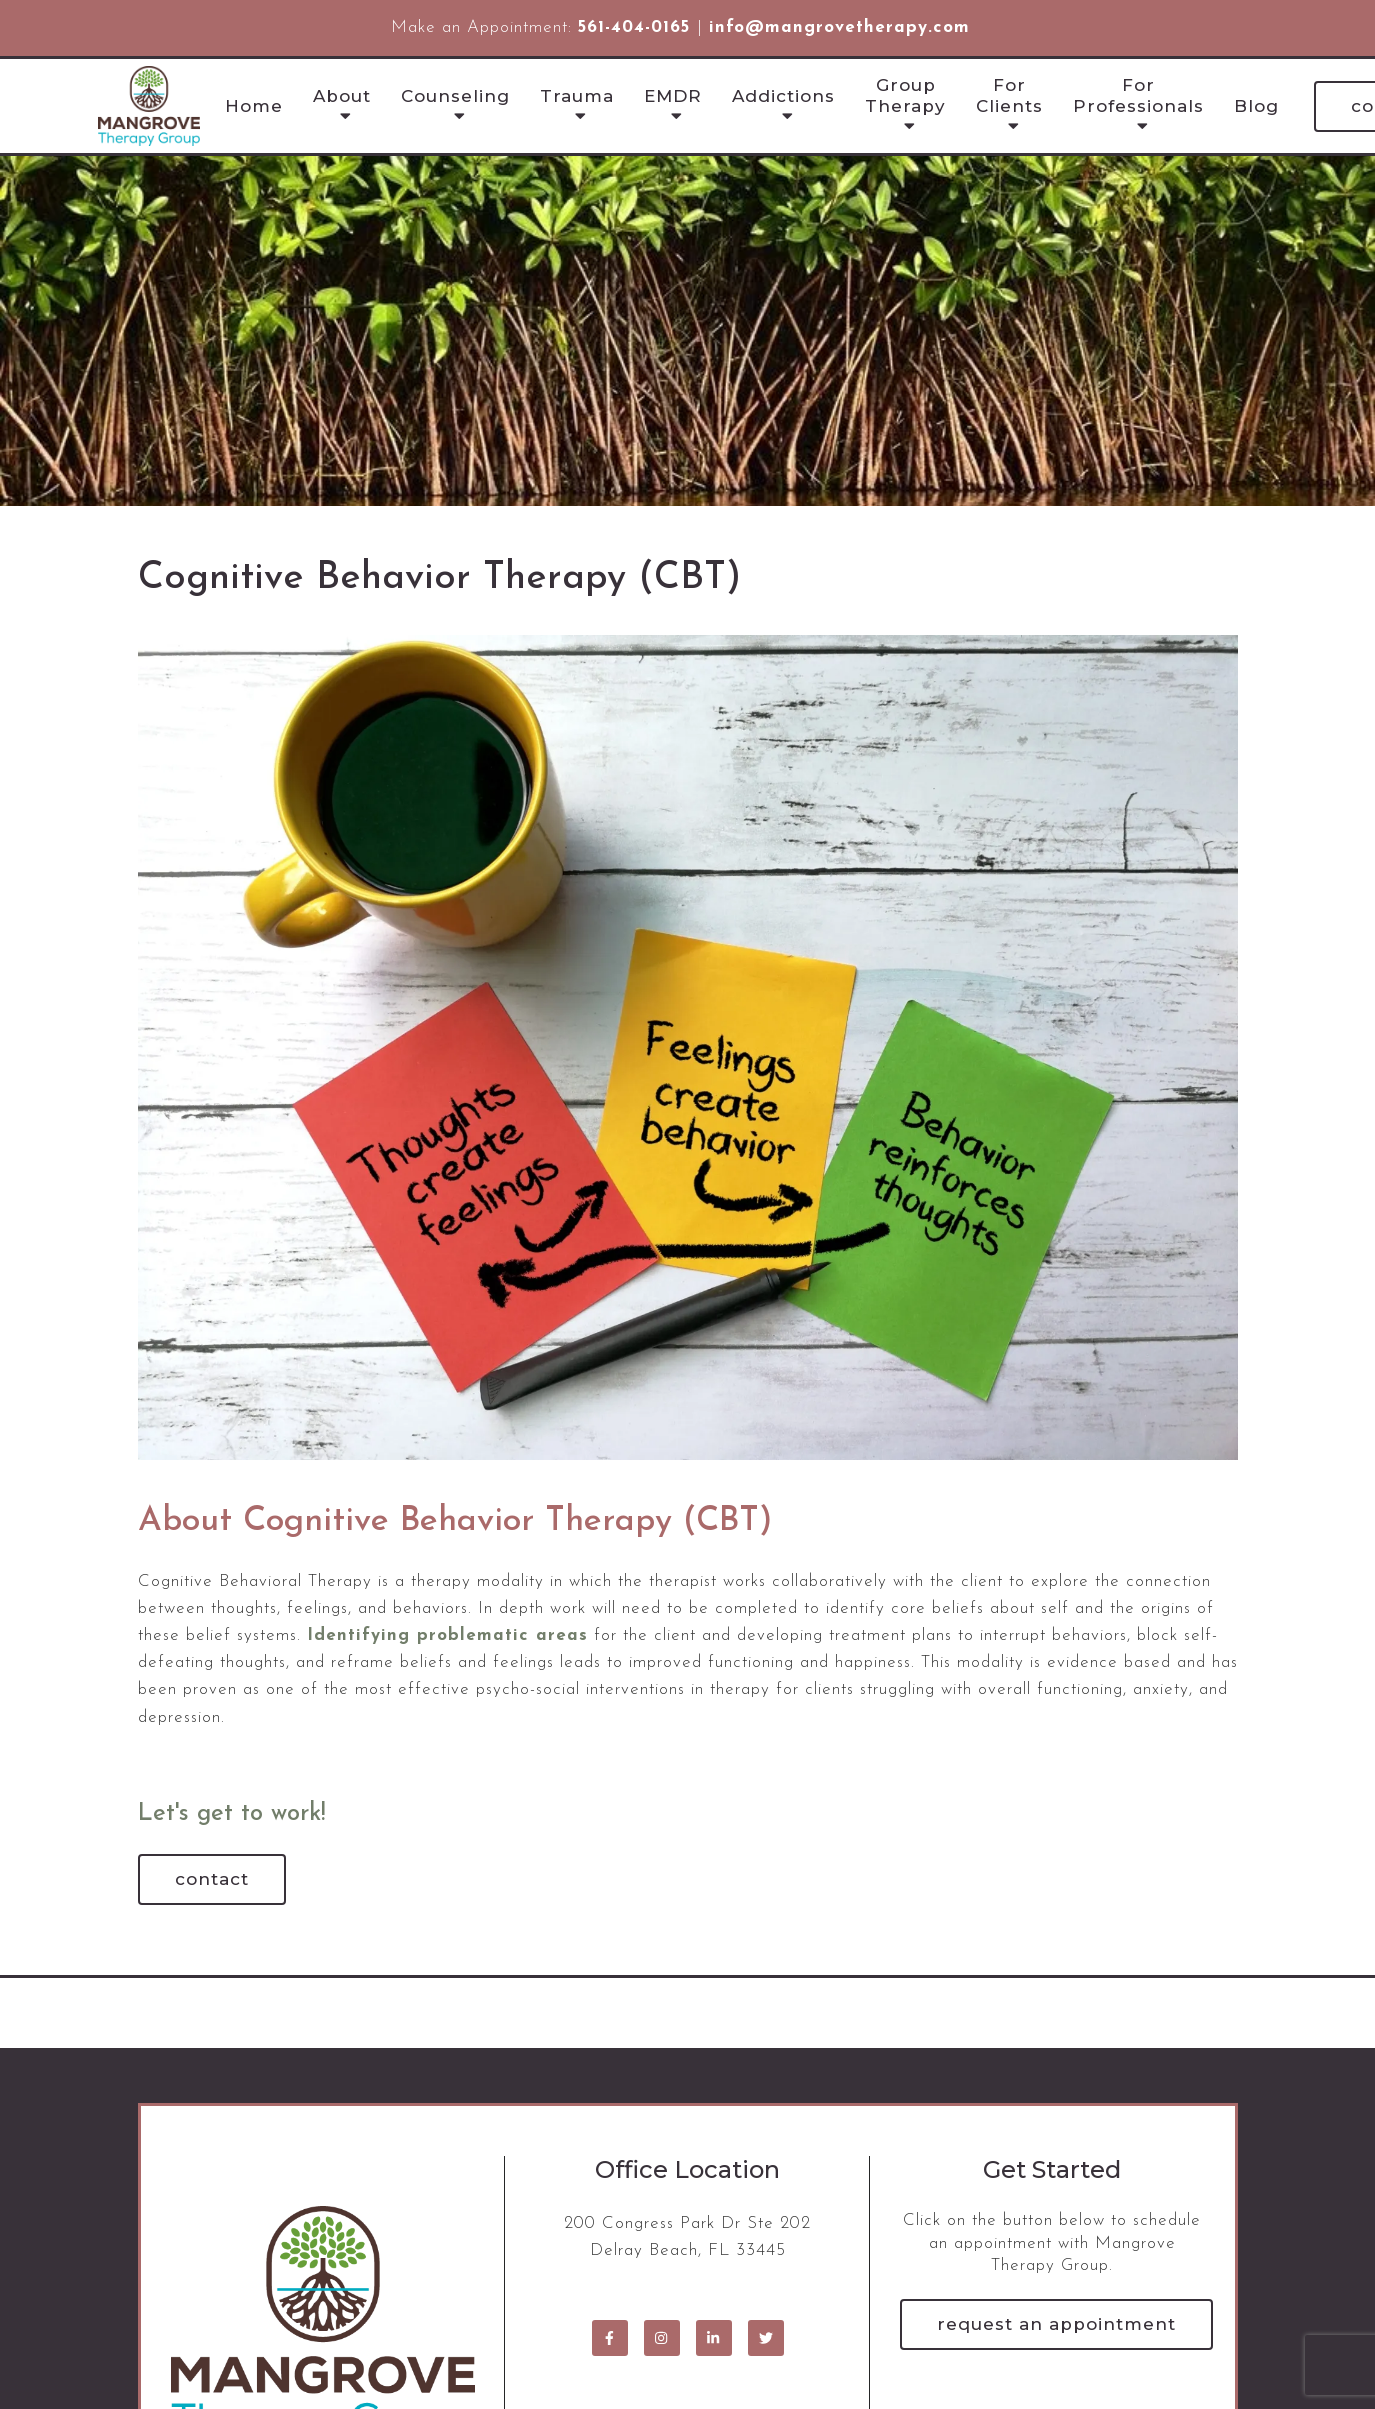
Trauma (577, 96)
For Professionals (1138, 95)
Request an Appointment (1056, 2324)
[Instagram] (662, 2338)
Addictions (783, 96)
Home (254, 106)
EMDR (673, 96)
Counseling (455, 96)
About (342, 96)
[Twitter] (766, 2338)
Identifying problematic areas (447, 1635)
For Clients (1009, 95)
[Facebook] (610, 2338)
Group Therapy (905, 95)
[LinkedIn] (714, 2338)
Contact (212, 1879)
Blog (1256, 106)
